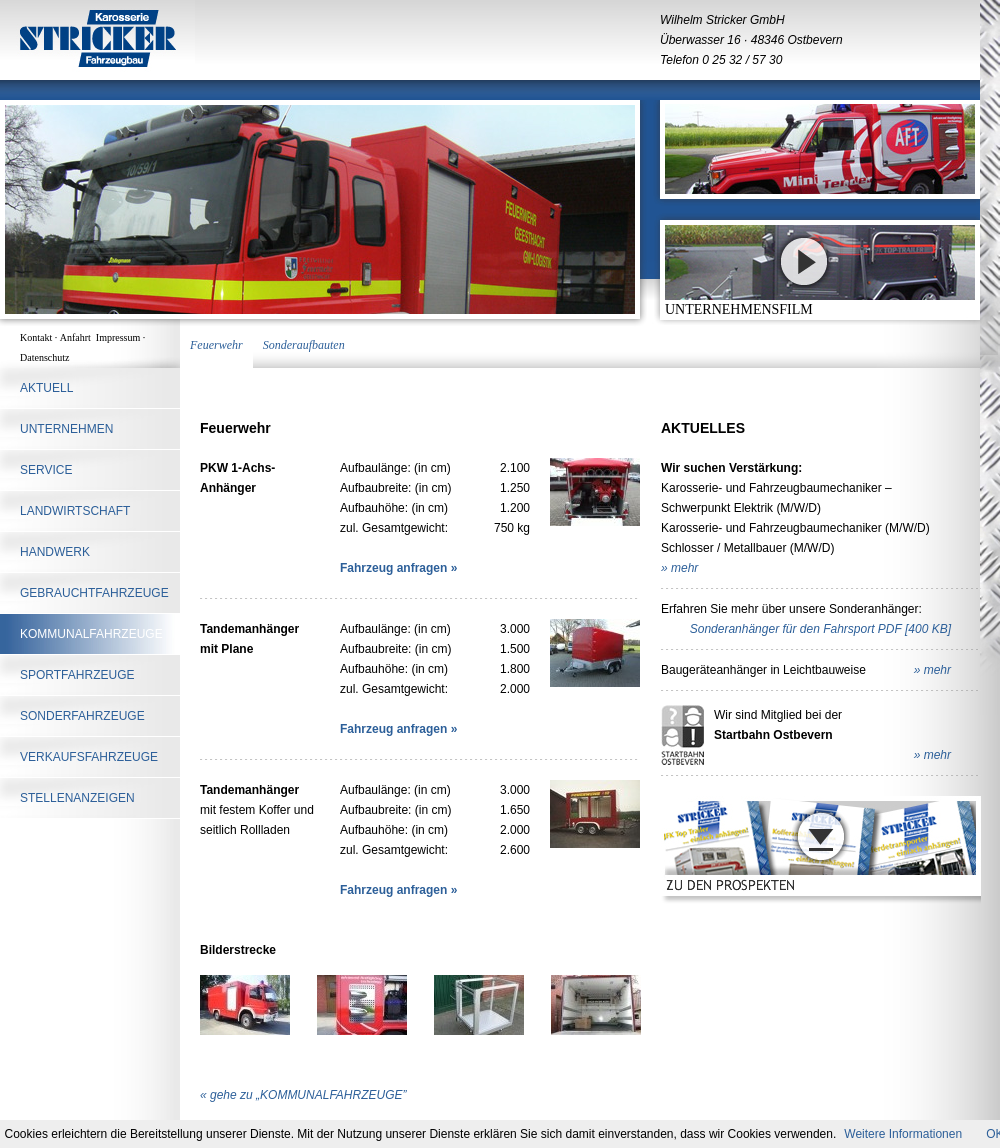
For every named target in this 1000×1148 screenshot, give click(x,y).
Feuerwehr (216, 345)
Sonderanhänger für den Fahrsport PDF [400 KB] (820, 629)
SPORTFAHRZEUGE (77, 675)
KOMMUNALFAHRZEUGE (91, 634)
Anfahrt (78, 337)
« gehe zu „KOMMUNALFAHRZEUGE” (303, 1095)
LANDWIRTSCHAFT (75, 511)
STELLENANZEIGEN (77, 798)
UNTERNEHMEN (66, 429)
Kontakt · (40, 337)
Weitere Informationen (903, 1134)
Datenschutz (44, 357)
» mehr (679, 568)
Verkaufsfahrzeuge (89, 757)
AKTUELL (46, 388)
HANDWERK (55, 552)
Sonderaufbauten (304, 345)
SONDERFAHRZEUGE (82, 716)
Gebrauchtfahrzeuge (94, 593)
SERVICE (46, 470)
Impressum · (122, 337)
